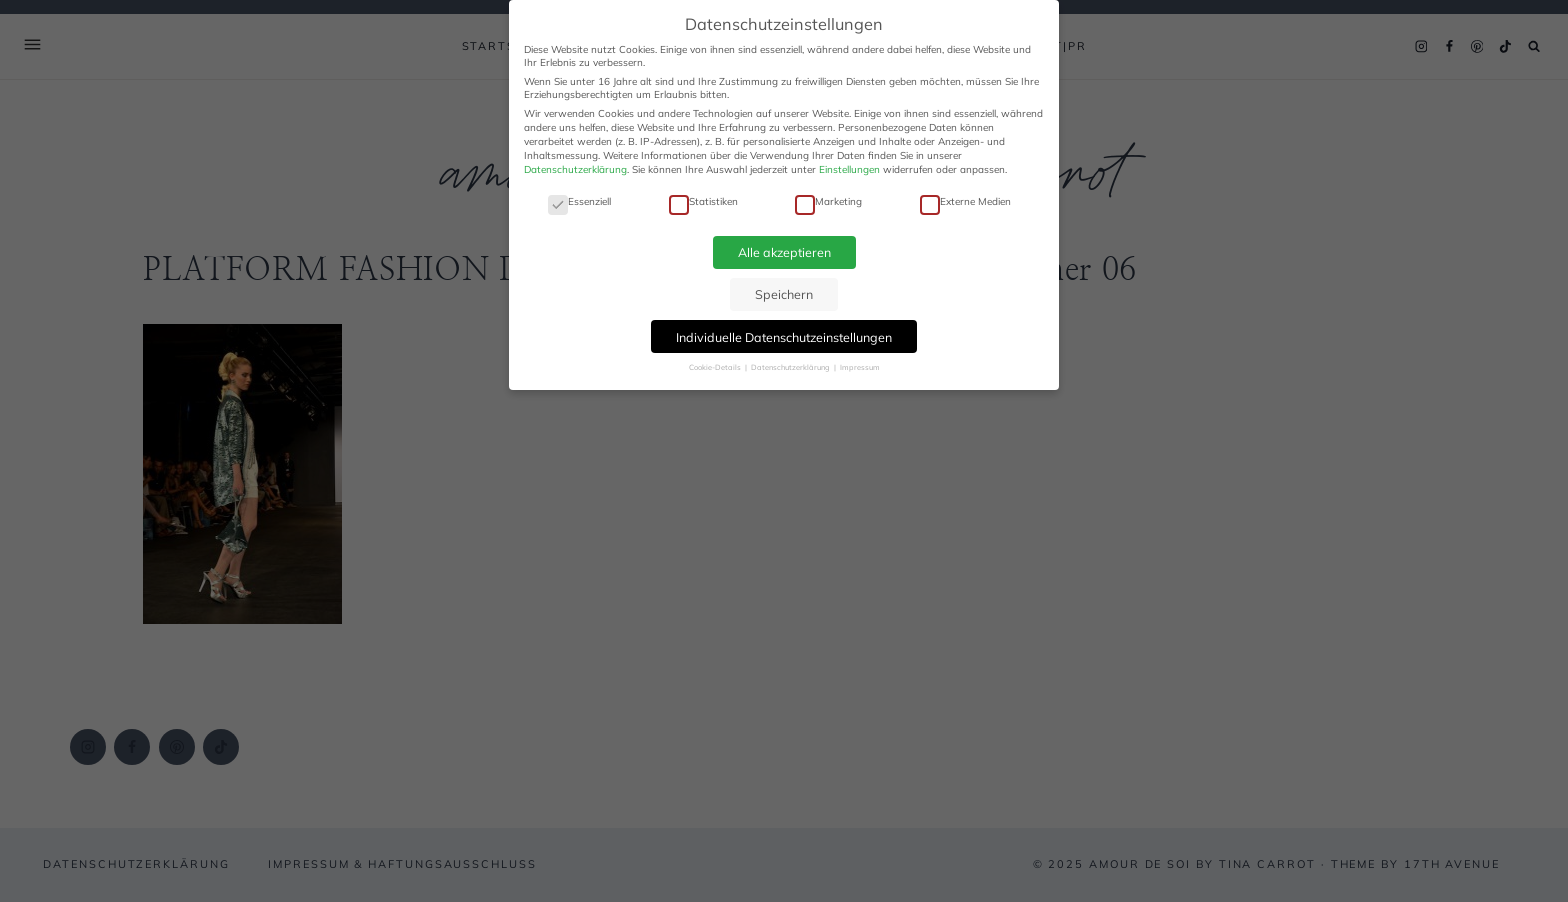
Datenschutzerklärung (575, 169)
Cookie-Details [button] (716, 367)
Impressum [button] (860, 367)
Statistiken (703, 201)
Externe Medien (965, 201)
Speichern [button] (784, 294)
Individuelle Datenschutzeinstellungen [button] (784, 337)
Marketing (828, 201)
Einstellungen (849, 169)
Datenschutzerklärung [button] (791, 367)
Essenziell (579, 201)
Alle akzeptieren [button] (784, 252)
